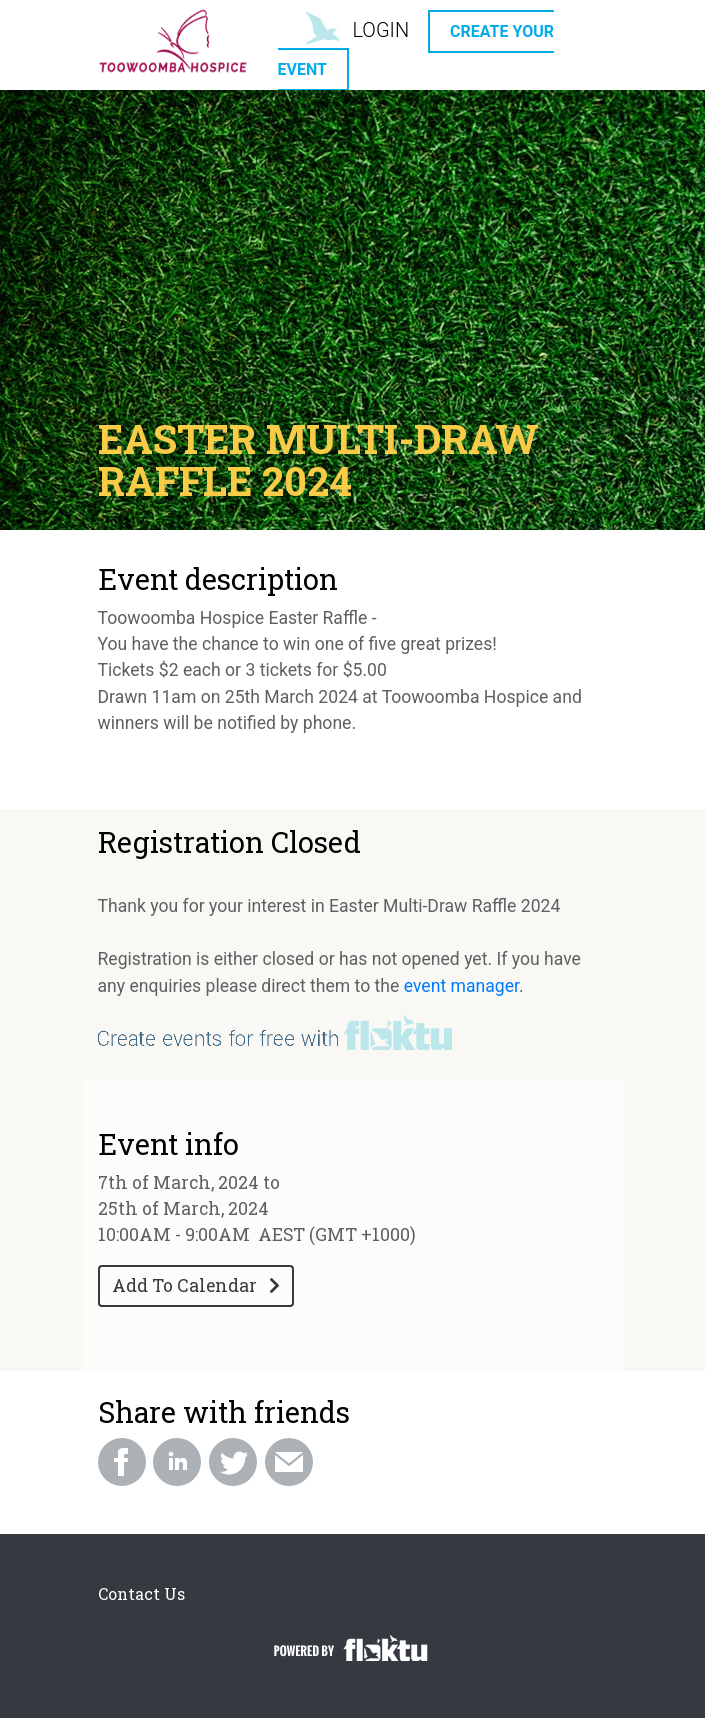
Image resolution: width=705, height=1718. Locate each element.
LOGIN (380, 30)
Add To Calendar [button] (196, 1285)
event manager (461, 986)
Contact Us (141, 1593)
